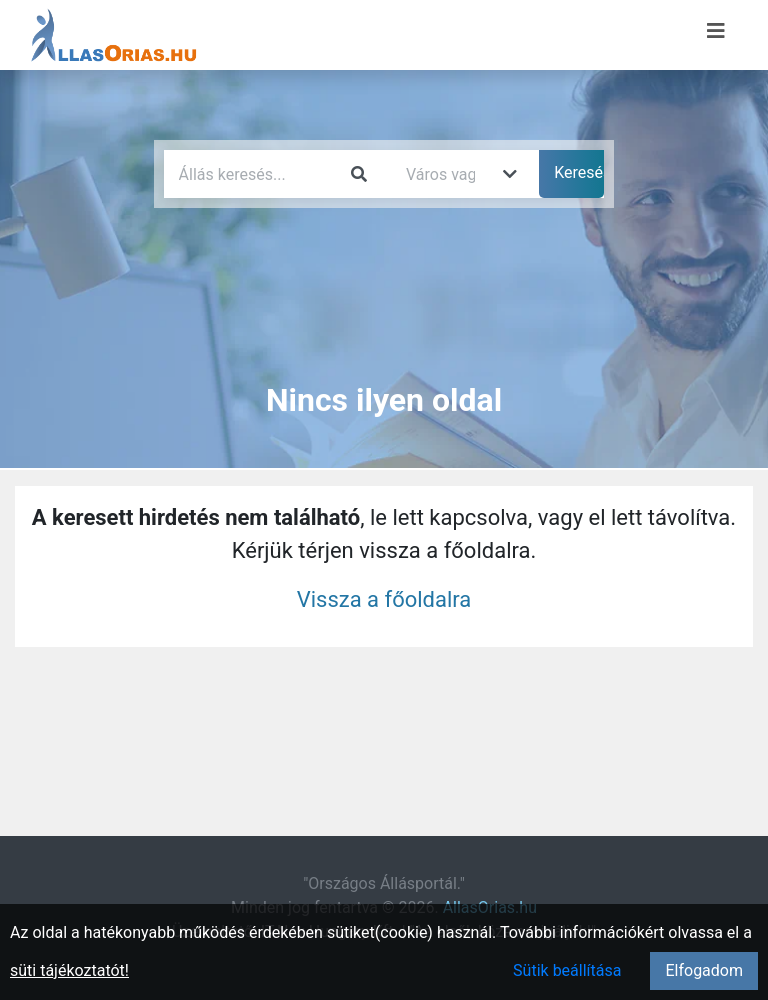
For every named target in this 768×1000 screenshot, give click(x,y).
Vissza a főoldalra (384, 599)
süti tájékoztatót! (69, 970)
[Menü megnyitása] (716, 31)
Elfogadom (704, 970)
